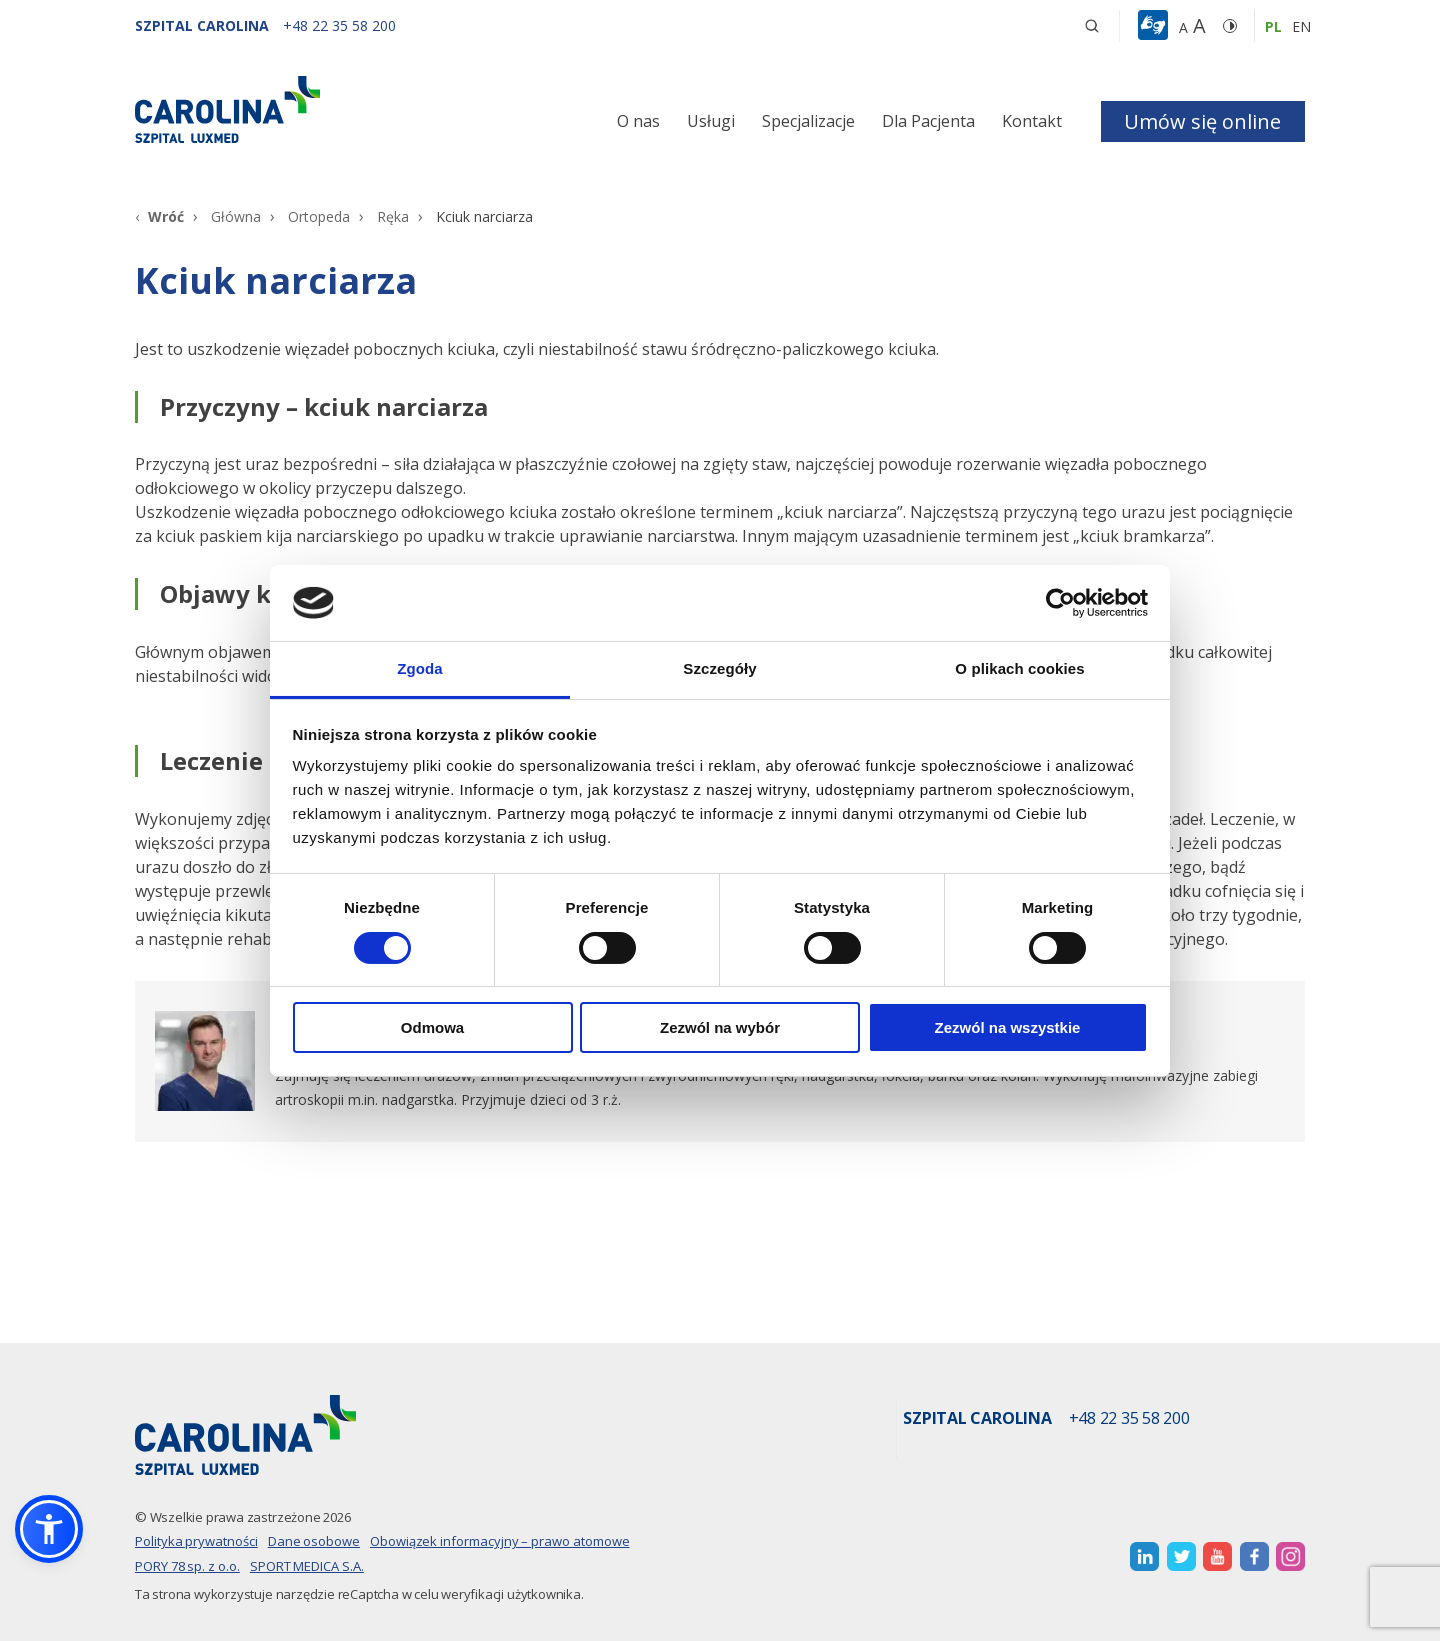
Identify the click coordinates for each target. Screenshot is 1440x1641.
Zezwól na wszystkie (1008, 1027)
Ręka (393, 216)
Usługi (711, 121)
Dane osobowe (314, 1541)
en (1301, 26)
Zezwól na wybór (720, 1027)
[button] (1155, 26)
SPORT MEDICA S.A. (307, 1566)
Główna (236, 216)
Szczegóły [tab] (719, 668)
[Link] (320, 109)
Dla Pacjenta (928, 121)
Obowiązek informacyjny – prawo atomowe (500, 1541)
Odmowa (432, 1027)
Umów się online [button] (1202, 121)
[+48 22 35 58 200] (339, 25)
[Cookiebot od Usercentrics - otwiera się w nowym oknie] (1060, 603)
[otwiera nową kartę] (1144, 1556)
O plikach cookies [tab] (1019, 668)
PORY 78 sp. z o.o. (187, 1566)
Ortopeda (319, 216)
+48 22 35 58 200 (1129, 1419)
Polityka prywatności (196, 1541)
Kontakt (1032, 121)
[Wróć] (159, 216)
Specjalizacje (808, 121)
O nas (638, 121)
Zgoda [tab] (420, 668)
